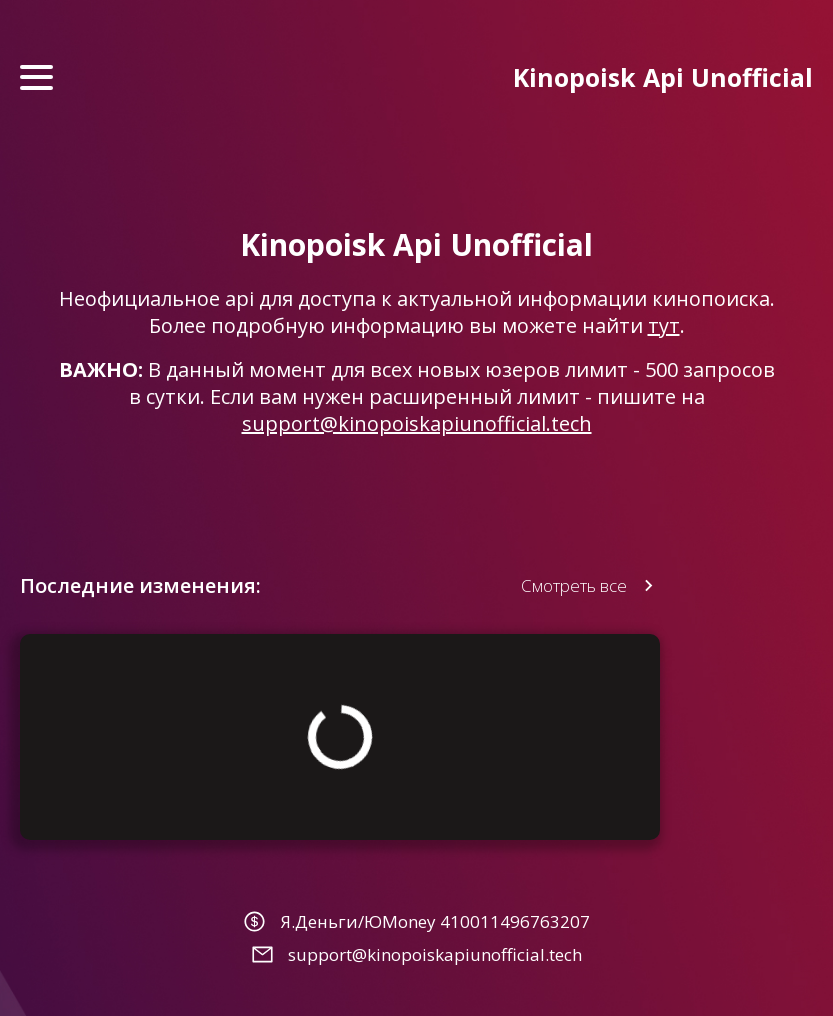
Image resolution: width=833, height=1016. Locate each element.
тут (664, 325)
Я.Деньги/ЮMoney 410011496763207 (435, 921)
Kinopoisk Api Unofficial (663, 77)
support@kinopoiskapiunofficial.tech (417, 423)
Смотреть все (574, 585)
